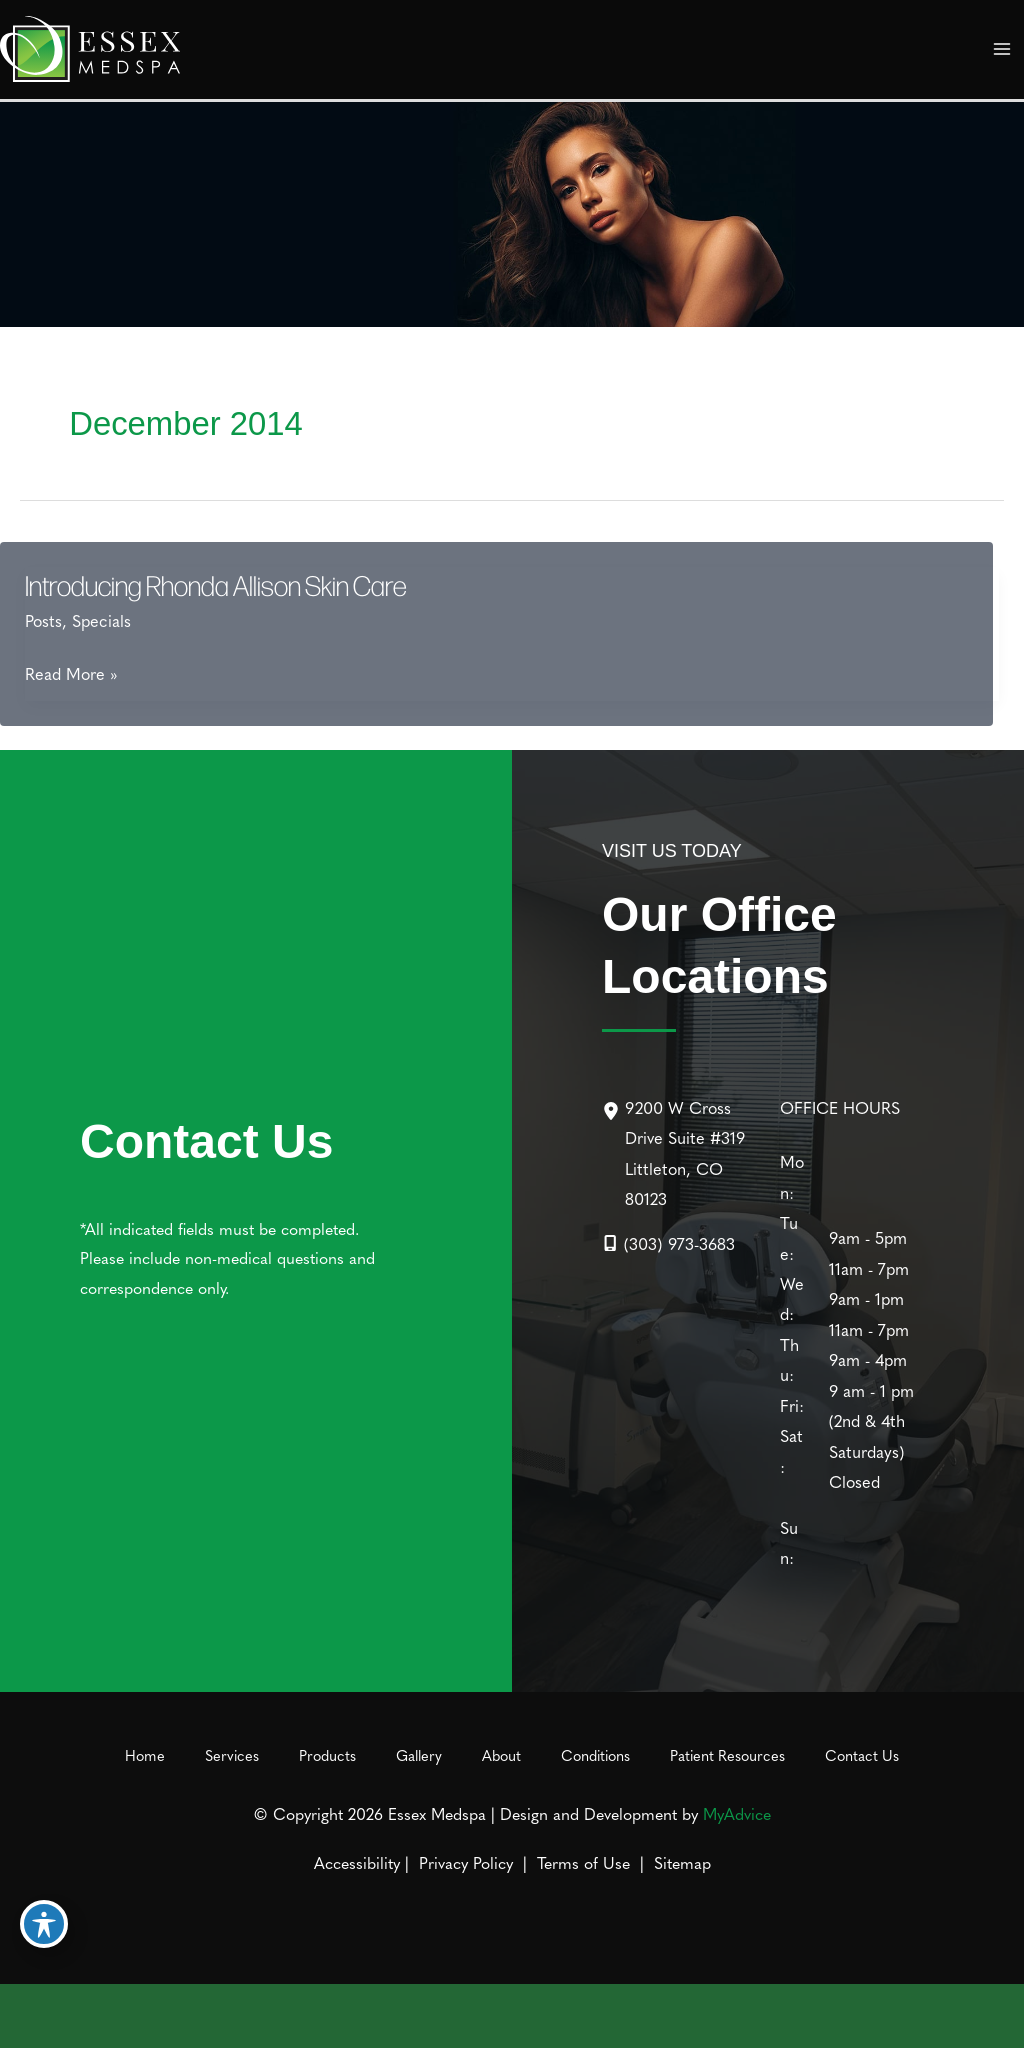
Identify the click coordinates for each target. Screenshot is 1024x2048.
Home (145, 1755)
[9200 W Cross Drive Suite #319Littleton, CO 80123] (679, 1153)
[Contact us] (940, 2016)
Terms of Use (583, 1862)
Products (327, 1755)
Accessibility (357, 1862)
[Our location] (996, 2016)
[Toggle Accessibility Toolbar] (44, 1924)
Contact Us (862, 1755)
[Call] (668, 1243)
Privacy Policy (466, 1862)
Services (232, 1755)
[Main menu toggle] (1001, 49)
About (501, 1755)
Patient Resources (727, 1755)
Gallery (419, 1755)
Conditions (595, 1755)
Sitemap (680, 1862)
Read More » (71, 673)
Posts (43, 620)
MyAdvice (737, 1813)
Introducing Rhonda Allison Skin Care (216, 585)
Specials (101, 620)
